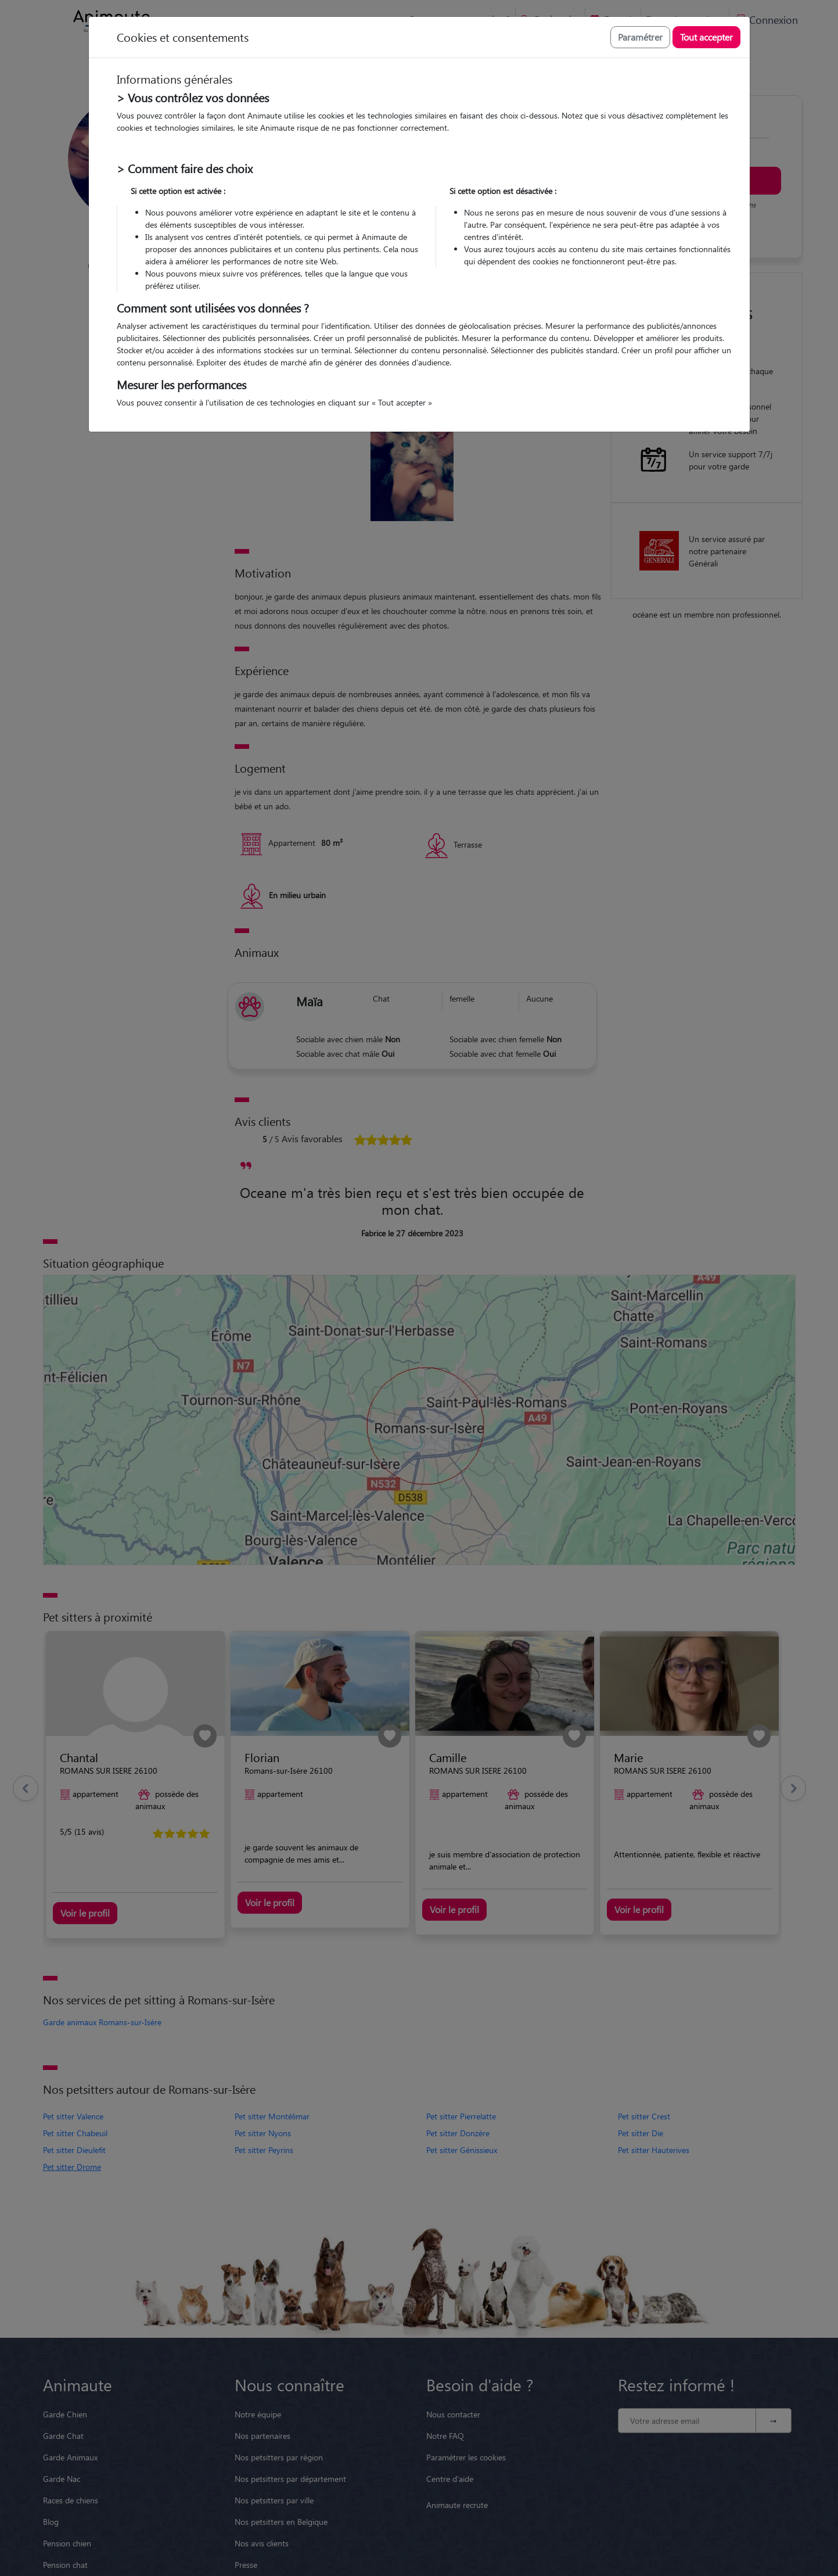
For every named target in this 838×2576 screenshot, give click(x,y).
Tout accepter (706, 37)
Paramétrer (640, 37)
